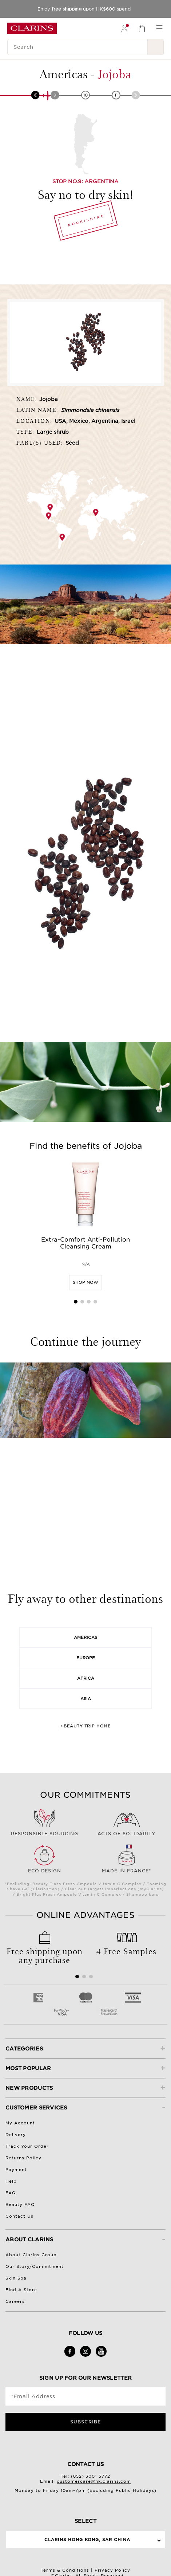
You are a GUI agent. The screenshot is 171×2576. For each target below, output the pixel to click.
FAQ (10, 2192)
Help (11, 2181)
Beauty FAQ (20, 2204)
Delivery (15, 2134)
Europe (85, 1657)
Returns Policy (23, 2157)
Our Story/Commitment (34, 2266)
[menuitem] (124, 28)
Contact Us (19, 2216)
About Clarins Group (31, 2254)
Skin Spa (16, 2278)
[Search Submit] (156, 47)
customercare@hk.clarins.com (94, 2481)
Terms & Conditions (65, 2570)
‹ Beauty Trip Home (85, 1726)
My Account (20, 2122)
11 (116, 95)
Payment (16, 2169)
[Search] (77, 47)
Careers (15, 2301)
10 (85, 95)
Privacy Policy (112, 2570)
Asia (85, 1698)
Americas (85, 1637)
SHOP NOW (85, 1282)
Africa (85, 1678)
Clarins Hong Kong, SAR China (87, 2539)
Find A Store (21, 2289)
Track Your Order (27, 2146)
